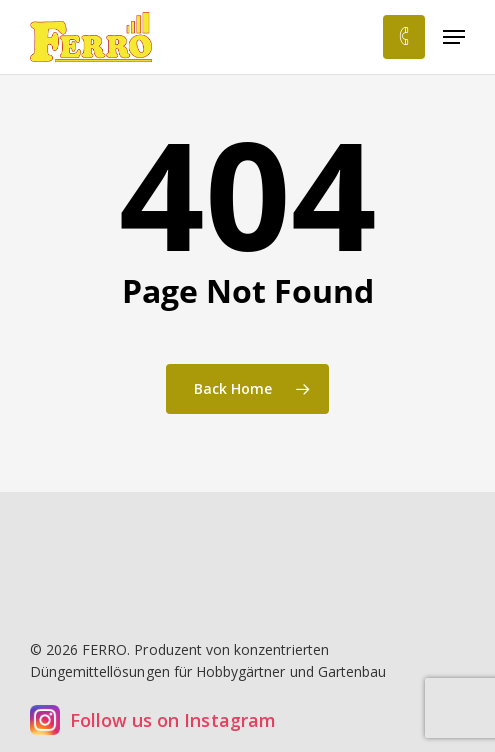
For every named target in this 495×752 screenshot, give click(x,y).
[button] (454, 37)
